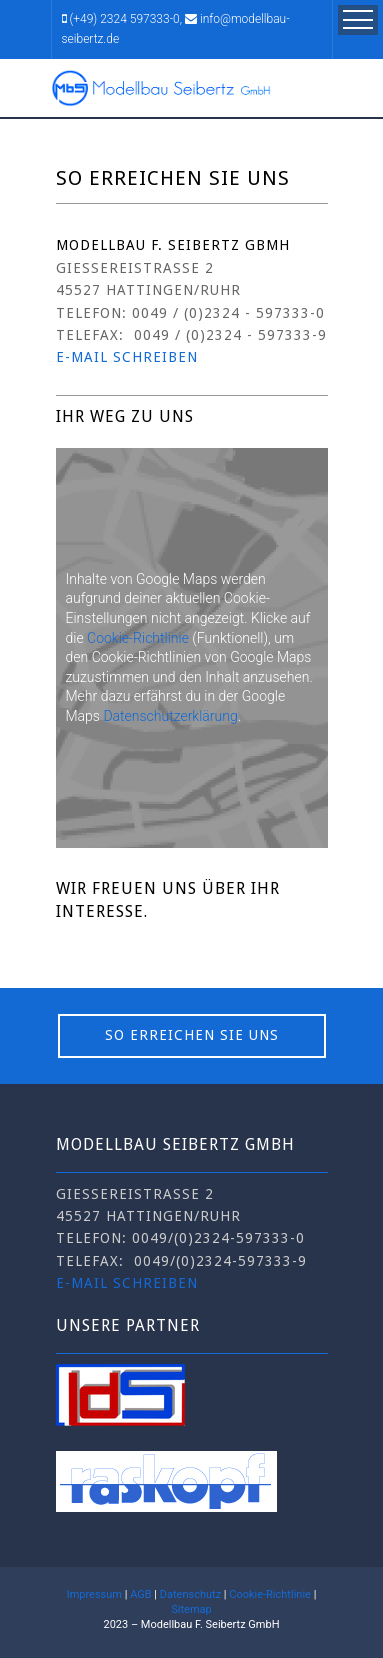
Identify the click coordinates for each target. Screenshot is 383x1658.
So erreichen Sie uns (192, 1035)
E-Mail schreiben (127, 1283)
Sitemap (191, 1609)
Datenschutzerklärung (170, 716)
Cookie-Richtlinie (138, 638)
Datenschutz (190, 1594)
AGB (140, 1594)
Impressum (94, 1594)
